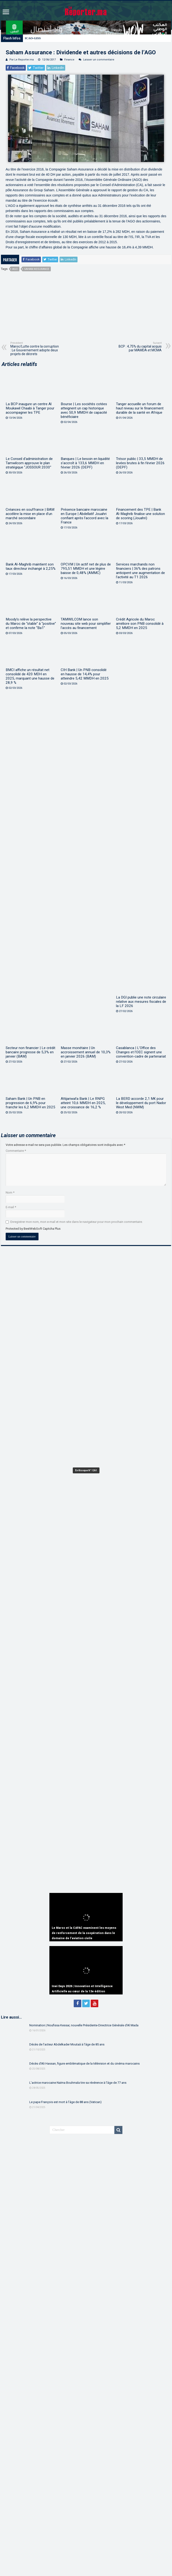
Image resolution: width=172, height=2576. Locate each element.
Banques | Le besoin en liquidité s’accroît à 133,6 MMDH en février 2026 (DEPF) (85, 463)
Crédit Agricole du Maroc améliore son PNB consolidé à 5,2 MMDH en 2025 (139, 623)
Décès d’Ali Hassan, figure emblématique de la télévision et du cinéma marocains (84, 2063)
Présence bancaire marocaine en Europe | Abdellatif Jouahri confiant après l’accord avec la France (84, 515)
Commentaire (16, 1150)
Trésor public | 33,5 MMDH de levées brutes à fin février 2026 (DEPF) (140, 463)
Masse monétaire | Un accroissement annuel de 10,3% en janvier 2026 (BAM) (86, 1052)
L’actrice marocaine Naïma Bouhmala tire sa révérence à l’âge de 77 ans (77, 2082)
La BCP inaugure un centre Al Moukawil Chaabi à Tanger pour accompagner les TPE (30, 408)
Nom (10, 1192)
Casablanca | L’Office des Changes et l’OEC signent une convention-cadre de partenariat (141, 1052)
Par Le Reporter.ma (21, 59)
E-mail (11, 1207)
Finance (69, 59)
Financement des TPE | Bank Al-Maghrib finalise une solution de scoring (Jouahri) (140, 513)
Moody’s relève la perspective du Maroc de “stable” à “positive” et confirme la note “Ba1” (31, 623)
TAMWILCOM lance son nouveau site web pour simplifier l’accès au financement (86, 623)
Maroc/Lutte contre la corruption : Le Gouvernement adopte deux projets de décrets (34, 348)
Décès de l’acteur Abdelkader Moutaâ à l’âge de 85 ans (66, 2044)
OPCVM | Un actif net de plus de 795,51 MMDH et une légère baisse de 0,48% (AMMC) (86, 568)
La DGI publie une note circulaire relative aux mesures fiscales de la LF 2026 (141, 1001)
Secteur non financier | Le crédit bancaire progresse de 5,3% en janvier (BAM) (30, 1052)
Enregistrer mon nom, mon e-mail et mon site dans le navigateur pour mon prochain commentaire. (76, 1222)
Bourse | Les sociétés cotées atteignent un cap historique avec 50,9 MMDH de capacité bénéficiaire (84, 410)
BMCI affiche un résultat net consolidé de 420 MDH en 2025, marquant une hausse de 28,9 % (30, 676)
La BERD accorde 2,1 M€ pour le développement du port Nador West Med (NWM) (141, 1103)
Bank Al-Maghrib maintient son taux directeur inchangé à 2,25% (31, 566)
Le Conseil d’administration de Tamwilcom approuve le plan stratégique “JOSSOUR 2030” (29, 463)
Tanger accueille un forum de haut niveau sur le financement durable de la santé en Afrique (139, 408)
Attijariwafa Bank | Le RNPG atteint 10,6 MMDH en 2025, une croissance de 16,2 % (83, 1103)
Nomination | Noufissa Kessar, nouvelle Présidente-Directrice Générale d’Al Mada (83, 2025)
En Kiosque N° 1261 (86, 1470)
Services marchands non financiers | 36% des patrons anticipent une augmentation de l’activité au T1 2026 (140, 570)
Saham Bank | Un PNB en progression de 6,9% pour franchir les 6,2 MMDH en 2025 (30, 1103)
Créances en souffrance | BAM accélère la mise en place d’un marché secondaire (30, 513)
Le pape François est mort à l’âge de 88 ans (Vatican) (65, 2102)
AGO (15, 269)
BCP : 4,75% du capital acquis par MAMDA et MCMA (137, 346)
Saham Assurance (36, 269)
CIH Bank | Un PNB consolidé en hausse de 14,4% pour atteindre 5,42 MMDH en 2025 (85, 674)
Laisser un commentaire (98, 59)
